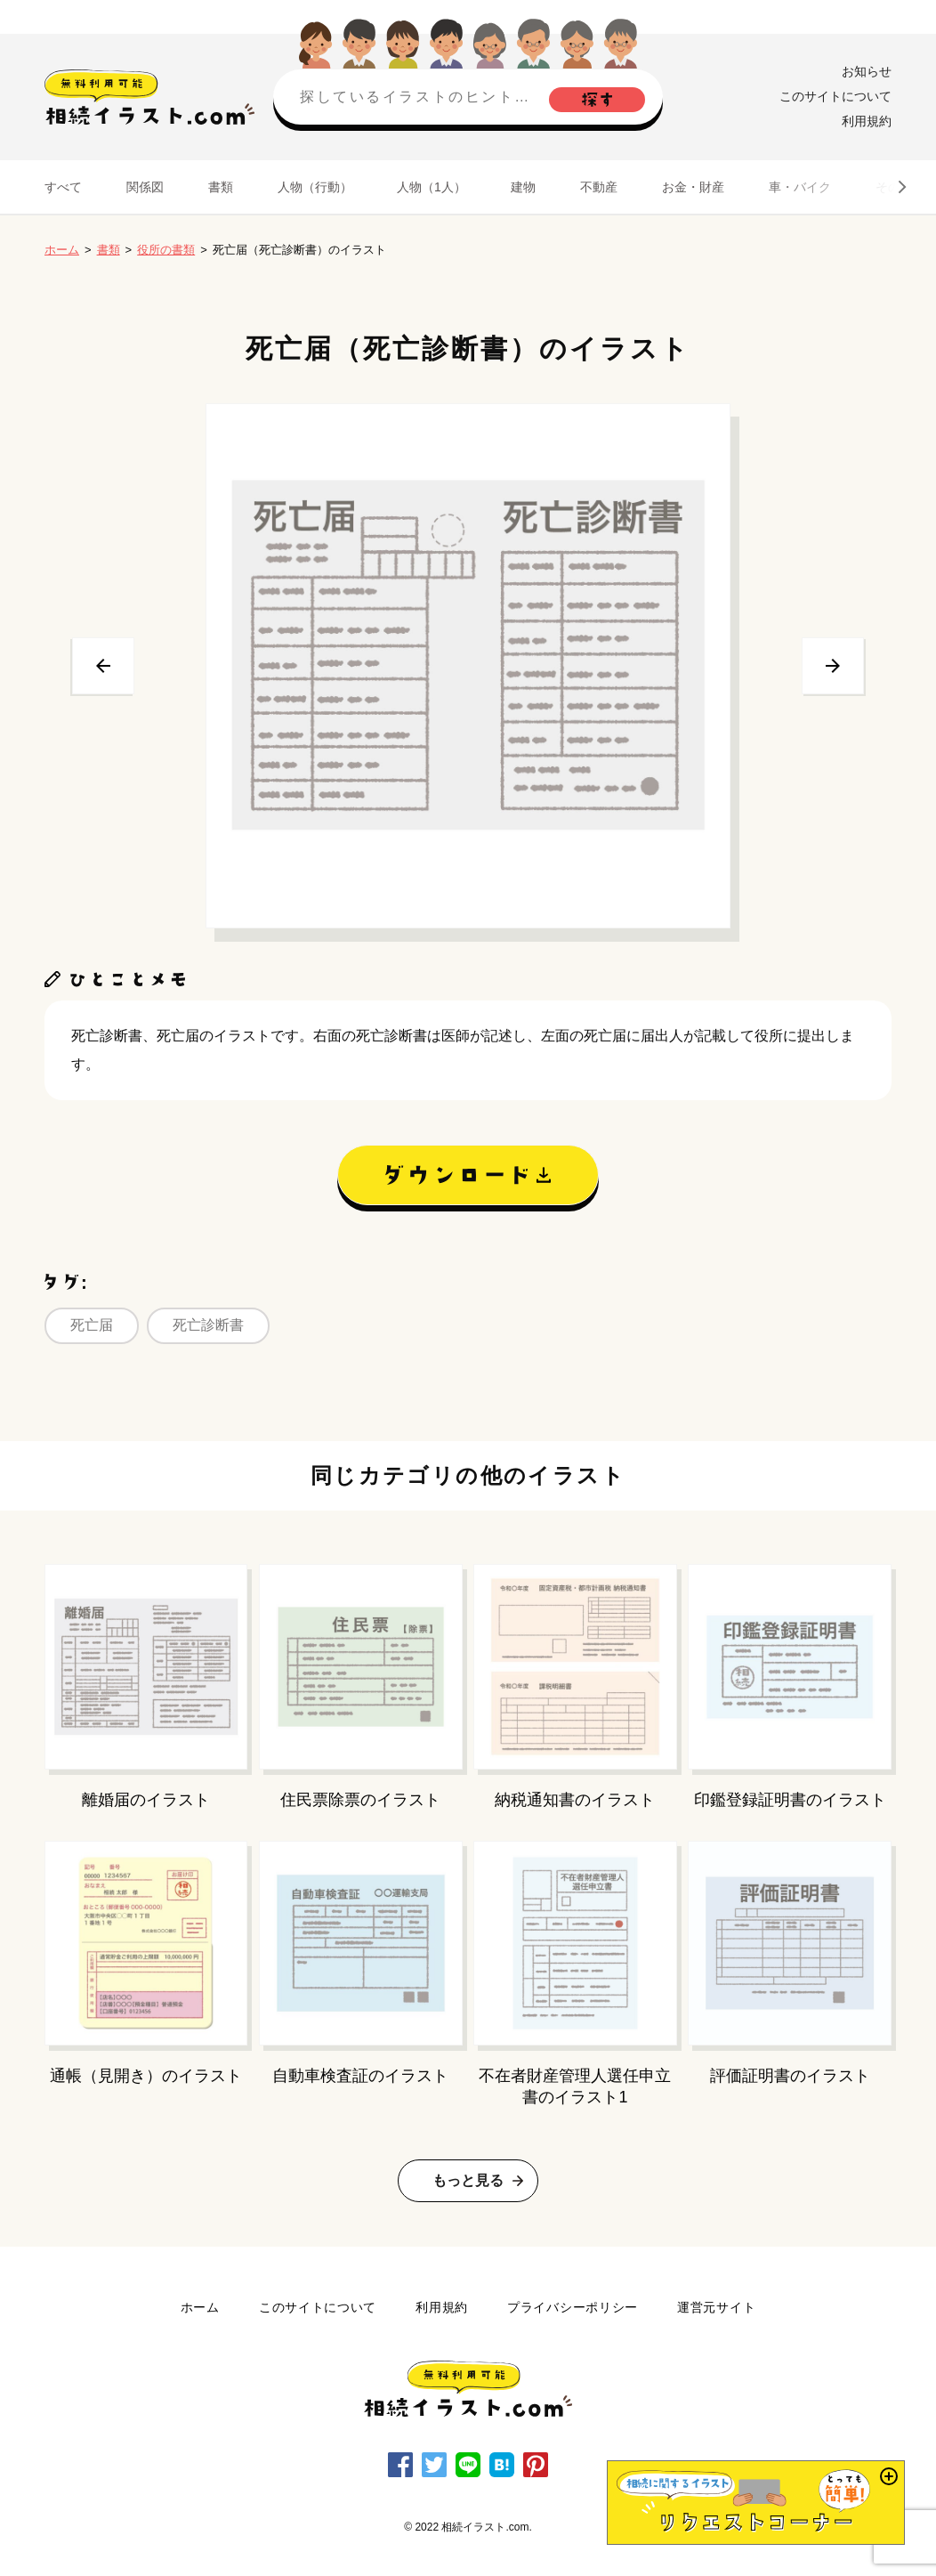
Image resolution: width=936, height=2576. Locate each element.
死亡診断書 (208, 1325)
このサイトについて (835, 96)
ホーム (61, 249)
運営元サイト (716, 2307)
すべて (63, 187)
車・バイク (800, 187)
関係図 (145, 187)
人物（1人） (431, 187)
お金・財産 (693, 187)
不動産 (598, 187)
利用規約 (867, 121)
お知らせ (867, 71)
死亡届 (91, 1325)
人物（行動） (315, 187)
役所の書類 (166, 249)
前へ (103, 665)
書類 (220, 187)
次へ (833, 665)
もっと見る (468, 2180)
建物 (523, 187)
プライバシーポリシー (572, 2307)
